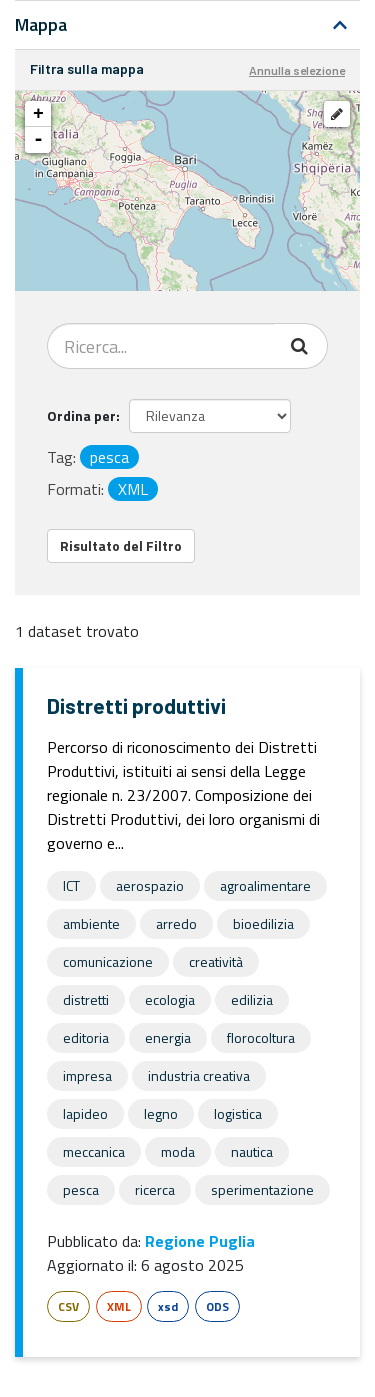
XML (119, 1306)
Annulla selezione (297, 70)
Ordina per (81, 415)
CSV (68, 1306)
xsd (168, 1306)
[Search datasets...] (161, 346)
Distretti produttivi (136, 705)
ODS (217, 1306)
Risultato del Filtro (121, 545)
